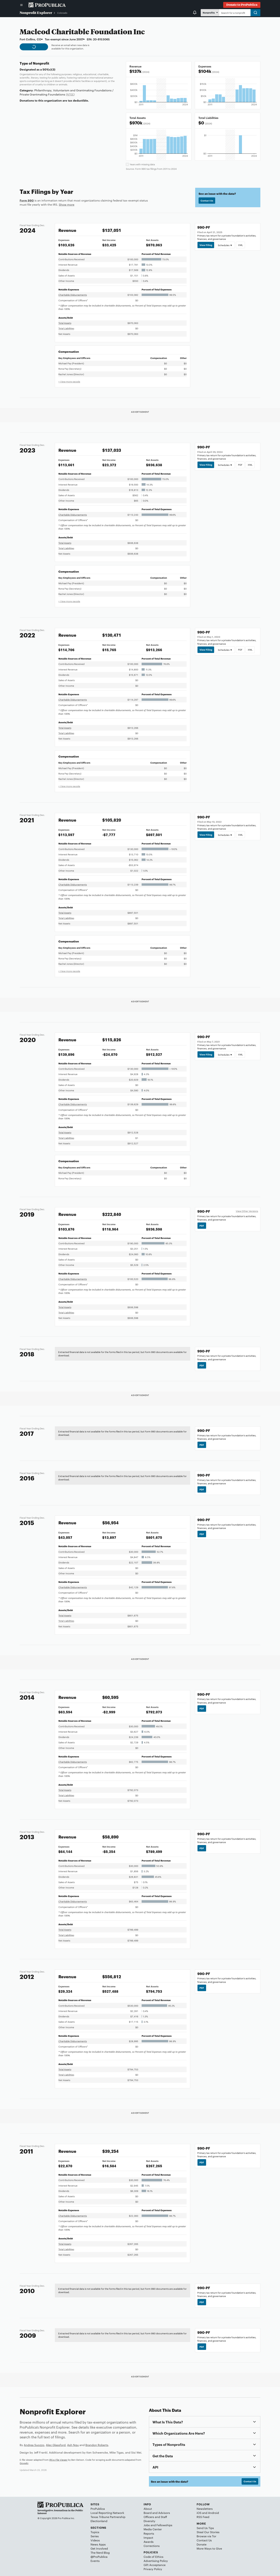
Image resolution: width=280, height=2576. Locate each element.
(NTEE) (70, 94)
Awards (149, 2542)
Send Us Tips (205, 2528)
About (148, 2508)
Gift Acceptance (155, 2565)
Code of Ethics (153, 2557)
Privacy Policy (153, 2569)
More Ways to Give (209, 2548)
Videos (95, 2540)
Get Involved (99, 2548)
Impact (148, 2537)
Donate (201, 2544)
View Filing (205, 244)
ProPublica (98, 2508)
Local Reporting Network (107, 2513)
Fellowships (164, 2525)
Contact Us (207, 200)
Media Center (153, 2529)
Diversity (149, 2521)
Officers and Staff (155, 2517)
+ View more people (69, 381)
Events (95, 2561)
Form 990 (27, 200)
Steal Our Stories (208, 2532)
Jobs (147, 2525)
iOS (199, 2513)
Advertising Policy (156, 2561)
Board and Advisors (157, 2513)
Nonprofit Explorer (36, 12)
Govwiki (24, 2463)
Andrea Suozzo (34, 2445)
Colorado (62, 12)
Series (95, 2536)
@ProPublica (99, 2557)
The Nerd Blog (100, 2552)
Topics (95, 2532)
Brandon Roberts (96, 2445)
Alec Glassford (56, 2445)
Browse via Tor (206, 2536)
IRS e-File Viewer (58, 2459)
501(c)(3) (48, 69)
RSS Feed (203, 2517)
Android (213, 2513)
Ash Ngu (73, 2445)
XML (240, 244)
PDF (240, 464)
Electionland (99, 2521)
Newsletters (205, 2508)
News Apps (98, 2544)
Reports (149, 2533)
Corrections (152, 2546)
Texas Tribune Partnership (108, 2517)
